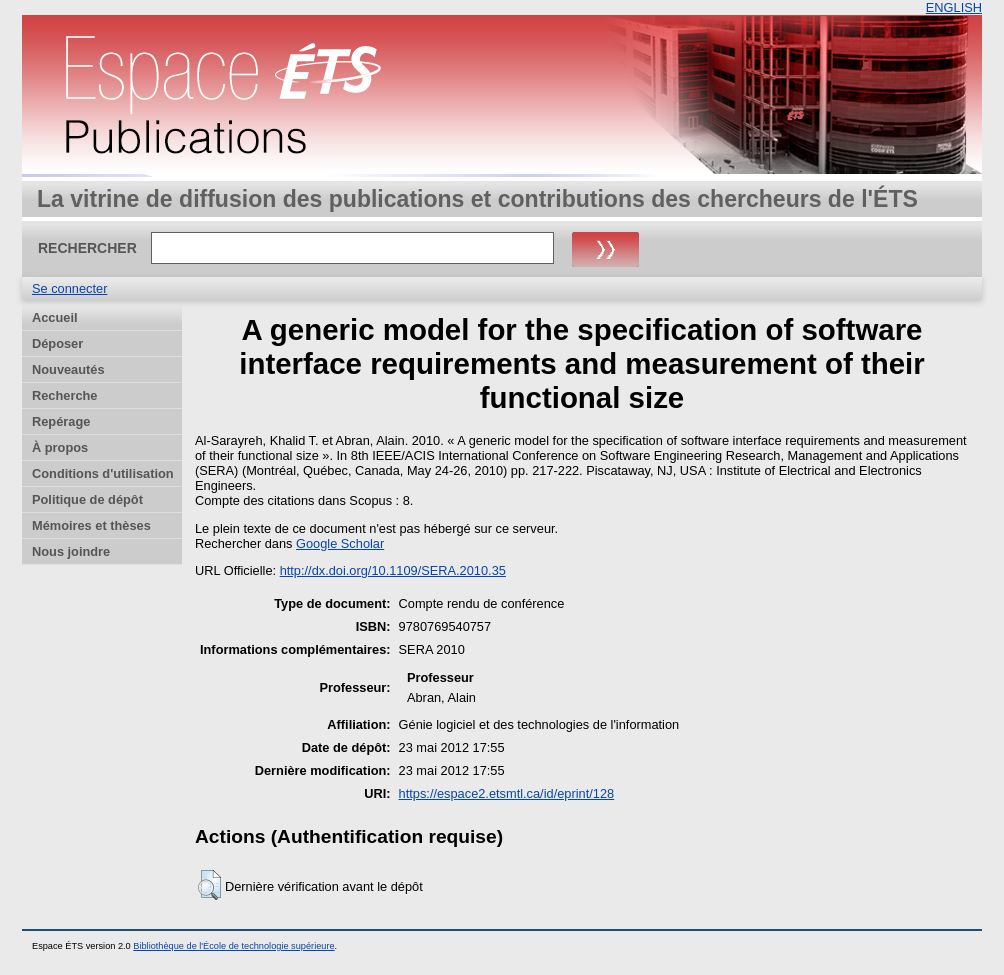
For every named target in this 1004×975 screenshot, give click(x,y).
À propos (60, 447)
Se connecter (69, 288)
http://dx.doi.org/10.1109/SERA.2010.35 (393, 570)
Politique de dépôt (87, 499)
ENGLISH (954, 7)
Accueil (55, 317)
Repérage (61, 421)
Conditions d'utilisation (103, 473)
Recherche (64, 395)
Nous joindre (71, 551)
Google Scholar (340, 543)
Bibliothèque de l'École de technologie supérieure (233, 946)
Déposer (57, 343)
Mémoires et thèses (91, 525)
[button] (209, 885)
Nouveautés (68, 369)
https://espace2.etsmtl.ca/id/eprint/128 (507, 793)
